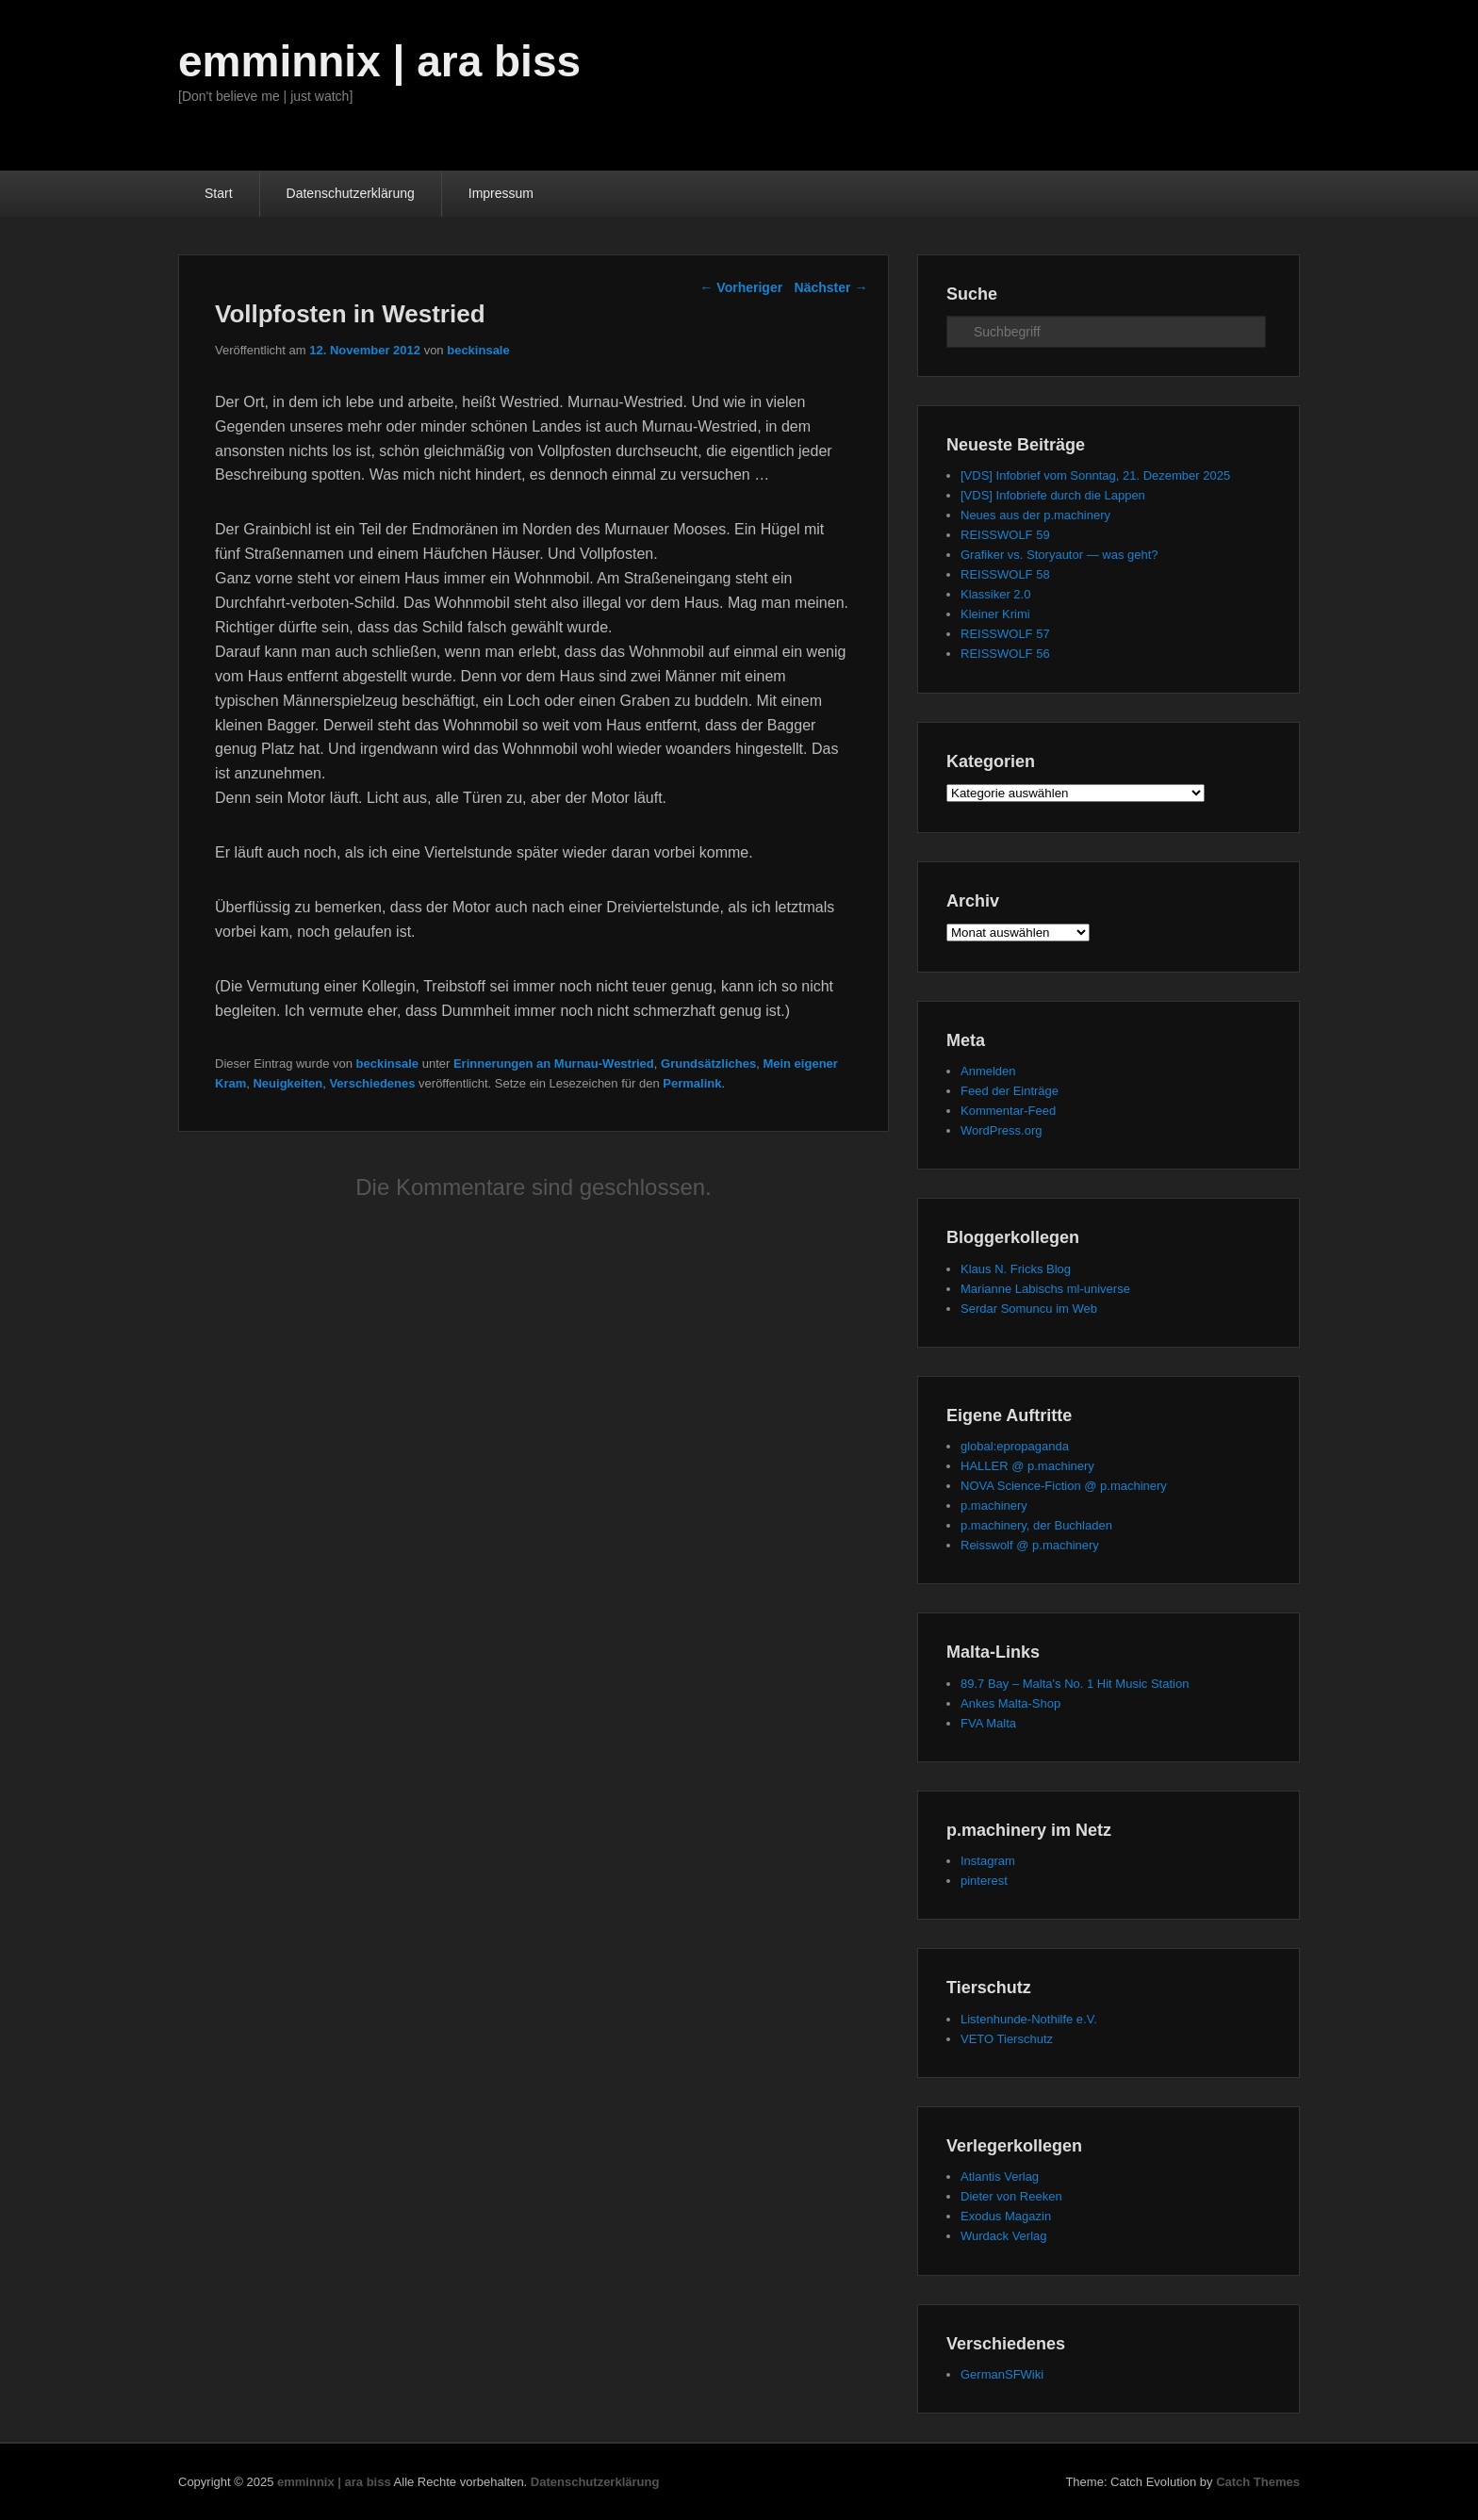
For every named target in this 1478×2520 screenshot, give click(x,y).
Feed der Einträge (1010, 1091)
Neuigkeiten (287, 1083)
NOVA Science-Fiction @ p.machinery (1064, 1486)
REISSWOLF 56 (1005, 653)
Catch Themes (1258, 2482)
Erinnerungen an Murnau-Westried (553, 1063)
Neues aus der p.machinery (1035, 515)
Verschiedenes (372, 1083)
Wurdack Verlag (1004, 2236)
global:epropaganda (1015, 1446)
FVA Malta (988, 1723)
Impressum (501, 193)
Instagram (988, 1861)
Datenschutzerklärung (351, 193)
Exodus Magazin (1006, 2216)
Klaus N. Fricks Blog (1016, 1269)
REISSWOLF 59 (1005, 535)
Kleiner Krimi (995, 614)
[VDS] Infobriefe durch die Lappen (1053, 495)
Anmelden (988, 1071)
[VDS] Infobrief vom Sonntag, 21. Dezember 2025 (1095, 475)
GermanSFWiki (1002, 2374)
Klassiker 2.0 (995, 594)
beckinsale (478, 350)
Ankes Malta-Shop (1010, 1703)
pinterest (984, 1881)
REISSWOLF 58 (1005, 574)
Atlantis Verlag (1000, 2176)
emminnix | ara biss (379, 61)
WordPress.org (1001, 1130)
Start (219, 193)
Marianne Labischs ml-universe (1045, 1289)
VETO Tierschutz (1007, 2039)
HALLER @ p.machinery (1027, 1466)
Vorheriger (740, 287)
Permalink (692, 1083)
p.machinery (994, 1505)
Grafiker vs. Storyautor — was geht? (1059, 555)
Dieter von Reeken (1011, 2196)
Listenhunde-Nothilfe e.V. (1029, 2019)
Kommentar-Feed (1008, 1111)
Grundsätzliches (708, 1063)
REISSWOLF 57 (1005, 634)
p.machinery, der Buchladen (1036, 1525)
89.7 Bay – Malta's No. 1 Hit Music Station (1075, 1684)
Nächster (831, 287)
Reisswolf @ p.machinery (1030, 1545)
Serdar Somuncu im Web (1029, 1308)
